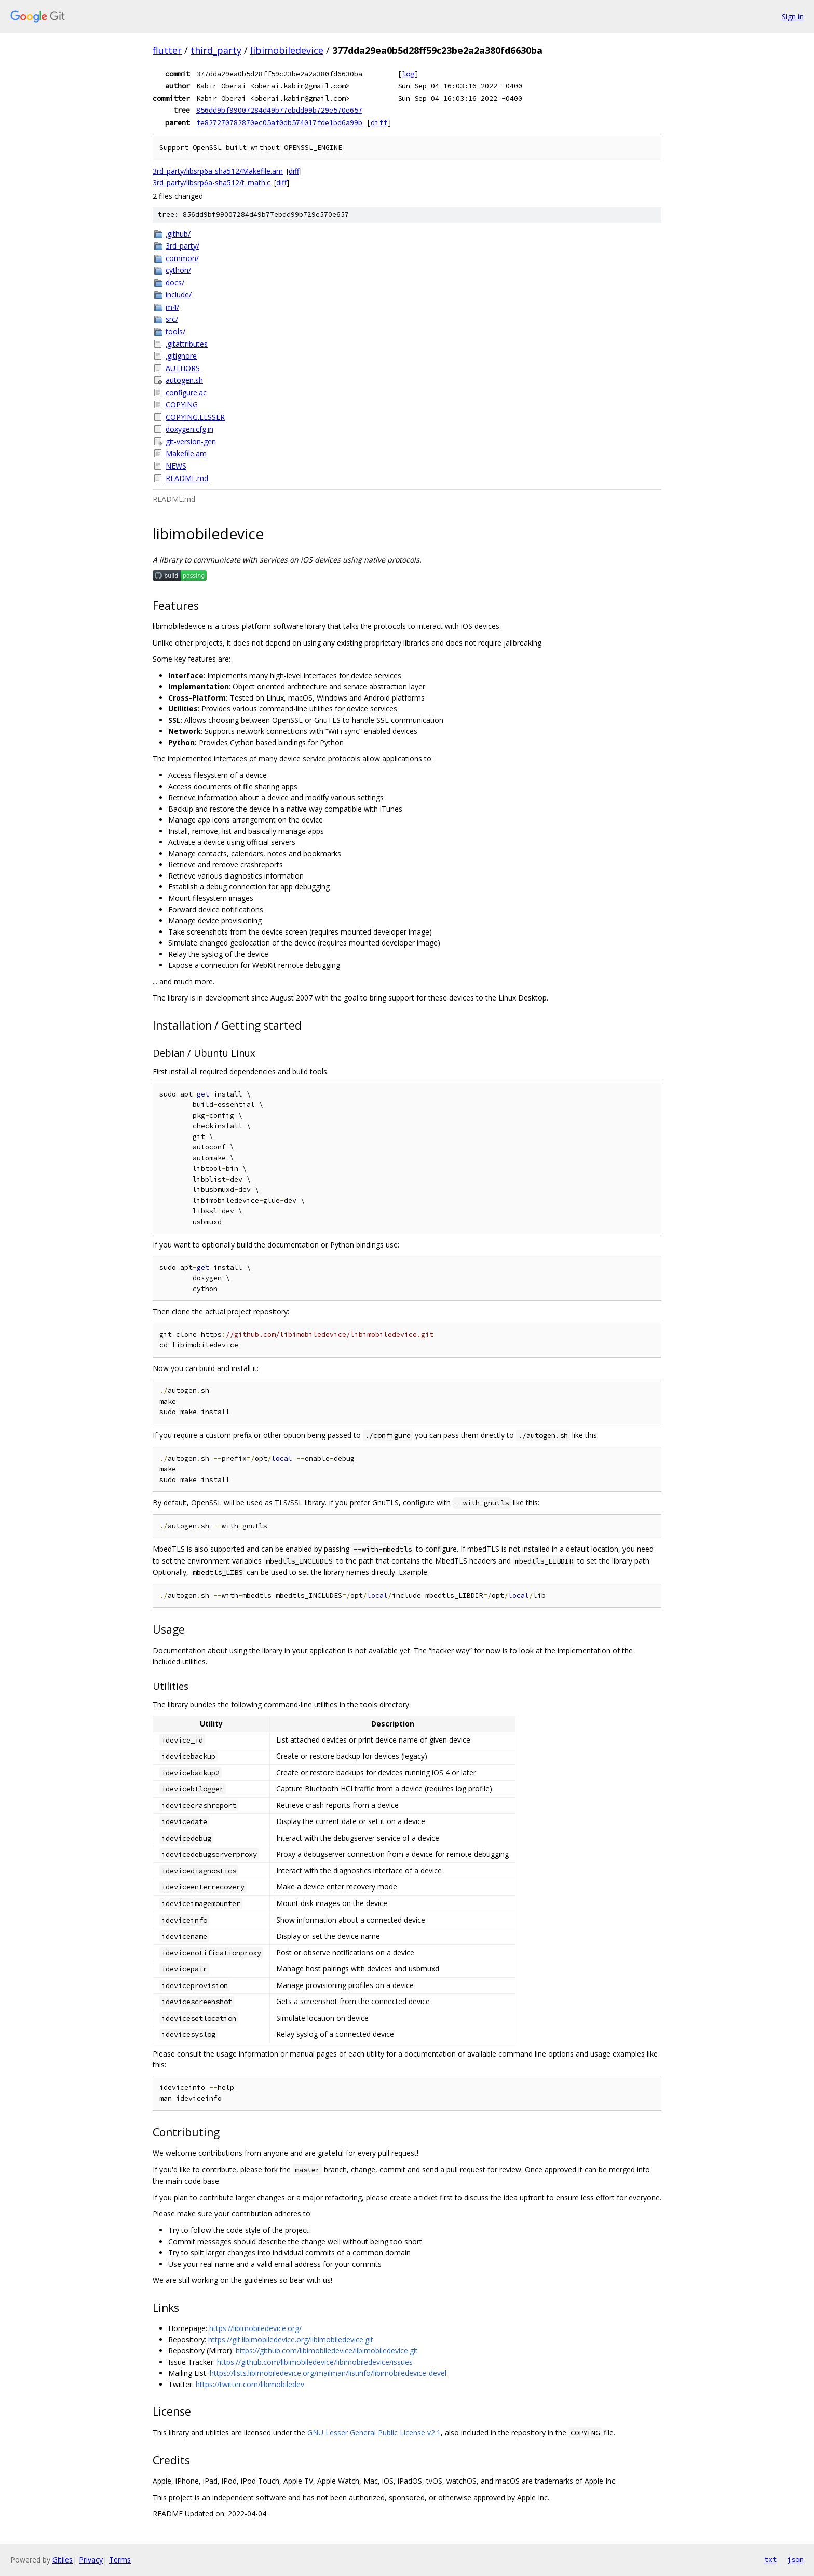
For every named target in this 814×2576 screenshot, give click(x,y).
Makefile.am (186, 453)
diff (379, 122)
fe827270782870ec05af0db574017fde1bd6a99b (279, 122)
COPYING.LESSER (195, 417)
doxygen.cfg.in (189, 429)
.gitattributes (187, 344)
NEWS (176, 466)
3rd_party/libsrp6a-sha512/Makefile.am (218, 171)
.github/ (178, 234)
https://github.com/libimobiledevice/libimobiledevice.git (327, 2350)
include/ (179, 294)
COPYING (182, 404)
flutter (167, 50)
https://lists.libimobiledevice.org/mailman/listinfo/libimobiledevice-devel (328, 2373)
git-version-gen (191, 441)
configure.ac (186, 393)
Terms (120, 2560)
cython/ (178, 270)
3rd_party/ (182, 246)
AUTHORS (183, 368)
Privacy (91, 2560)
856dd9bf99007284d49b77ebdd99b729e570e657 (279, 110)
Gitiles (62, 2560)
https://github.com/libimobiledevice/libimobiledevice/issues (315, 2362)
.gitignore (181, 356)
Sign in (793, 16)
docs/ (175, 282)
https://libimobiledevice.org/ (255, 2328)
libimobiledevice (286, 50)
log (408, 73)
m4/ (172, 307)
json (795, 2559)
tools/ (175, 331)
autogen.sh (184, 380)
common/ (182, 258)
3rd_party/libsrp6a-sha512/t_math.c (211, 182)
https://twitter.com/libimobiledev (250, 2384)
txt (770, 2559)
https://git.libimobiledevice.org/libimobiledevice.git (290, 2340)
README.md (187, 478)
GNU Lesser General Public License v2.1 (374, 2432)
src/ (172, 319)
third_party (216, 50)
